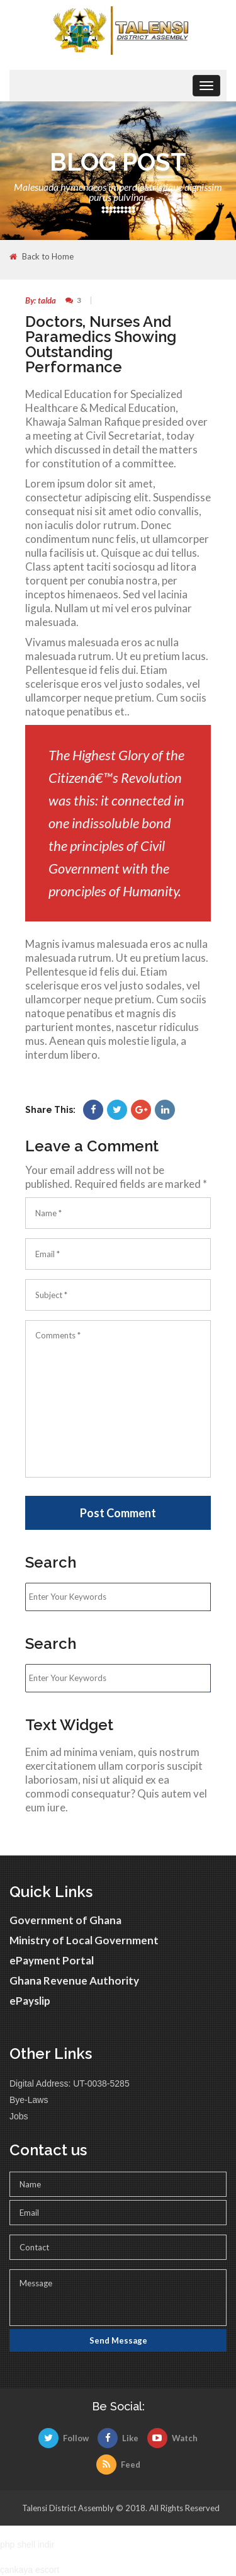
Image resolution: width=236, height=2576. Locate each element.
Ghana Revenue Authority (74, 1980)
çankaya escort (29, 2570)
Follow (63, 2438)
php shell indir (27, 2544)
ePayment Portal (51, 1960)
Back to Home (41, 257)
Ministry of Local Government (84, 1940)
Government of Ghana (65, 1920)
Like (118, 2438)
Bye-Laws (28, 2100)
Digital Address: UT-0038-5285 (69, 2083)
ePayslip (29, 2000)
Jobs (18, 2116)
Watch (172, 2438)
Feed (118, 2464)
